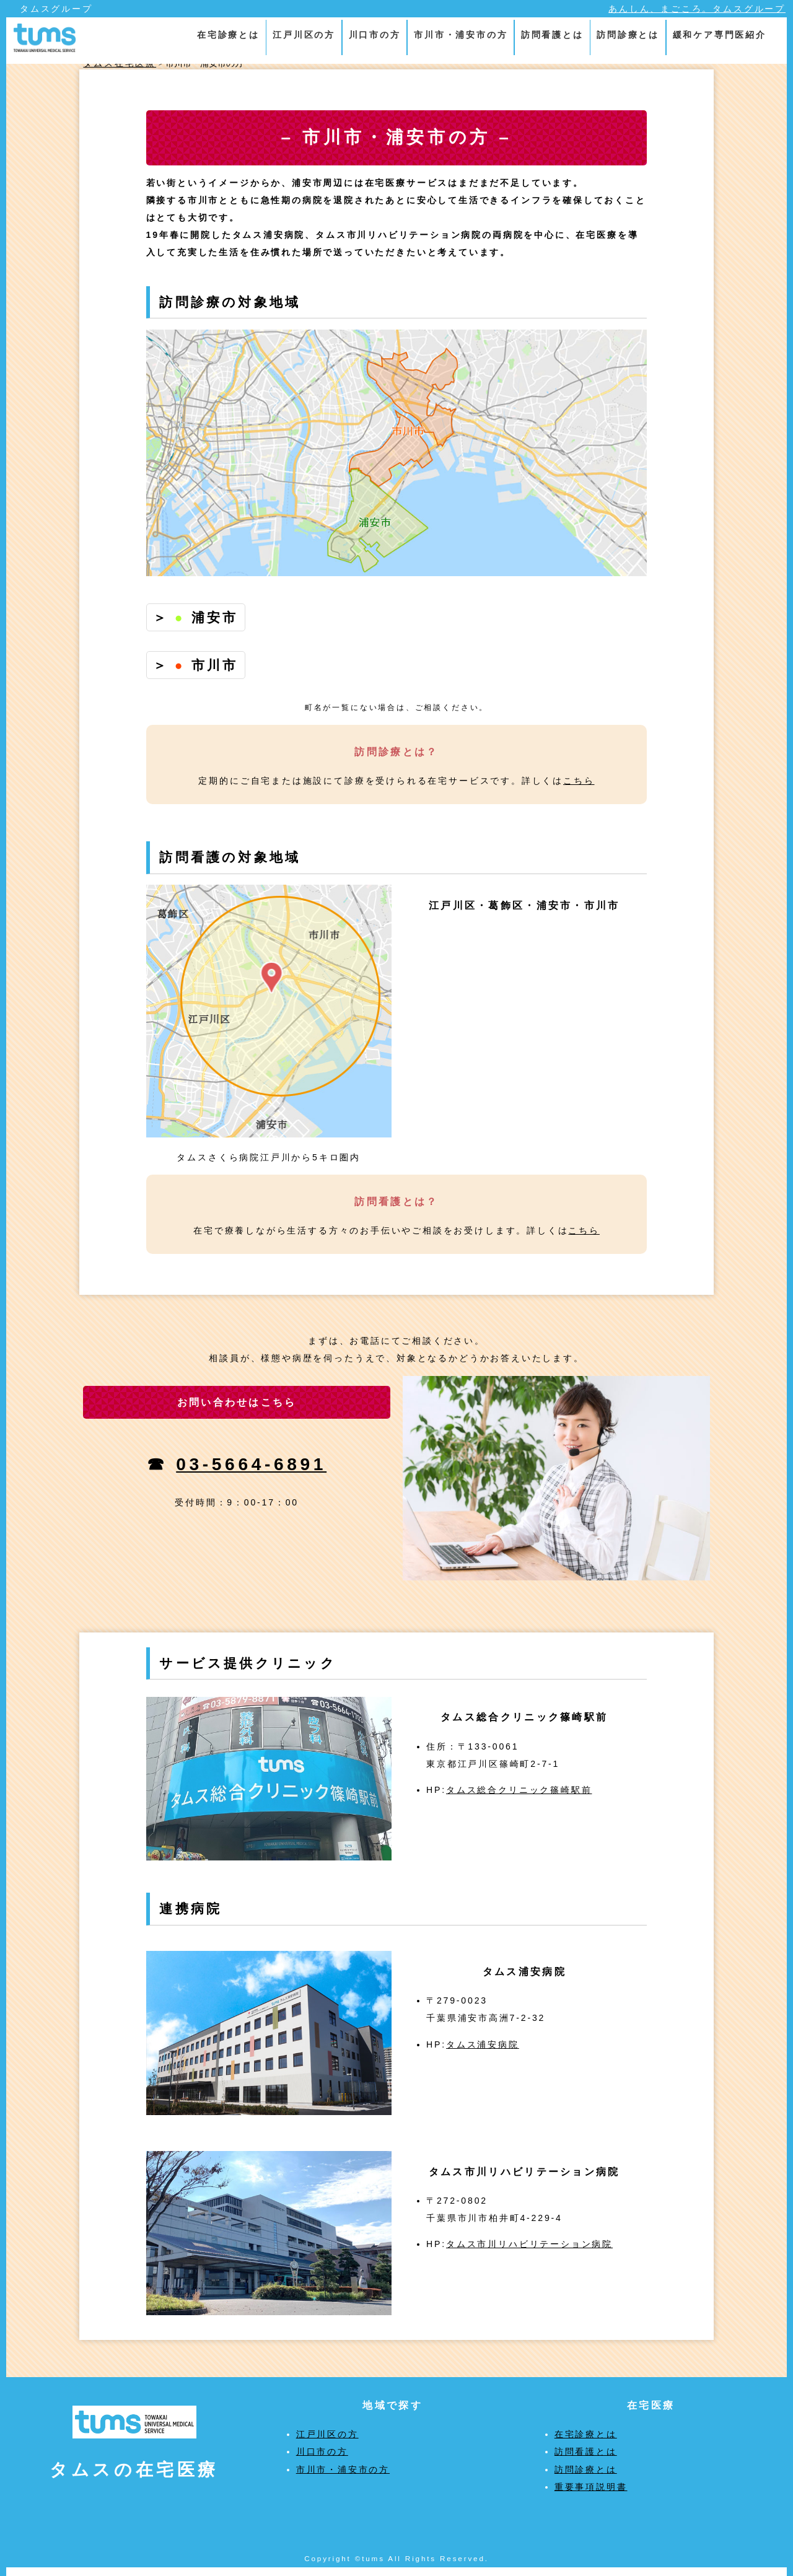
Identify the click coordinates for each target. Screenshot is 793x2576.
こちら (578, 781)
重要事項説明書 (591, 2487)
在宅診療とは (228, 35)
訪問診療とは (628, 35)
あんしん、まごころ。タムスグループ (697, 9)
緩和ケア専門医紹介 (719, 35)
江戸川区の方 (304, 35)
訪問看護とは (552, 35)
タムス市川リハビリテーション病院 (529, 2244)
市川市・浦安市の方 (460, 35)
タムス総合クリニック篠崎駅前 (519, 1790)
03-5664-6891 (251, 1464)
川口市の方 (375, 35)
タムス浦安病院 (482, 2044)
